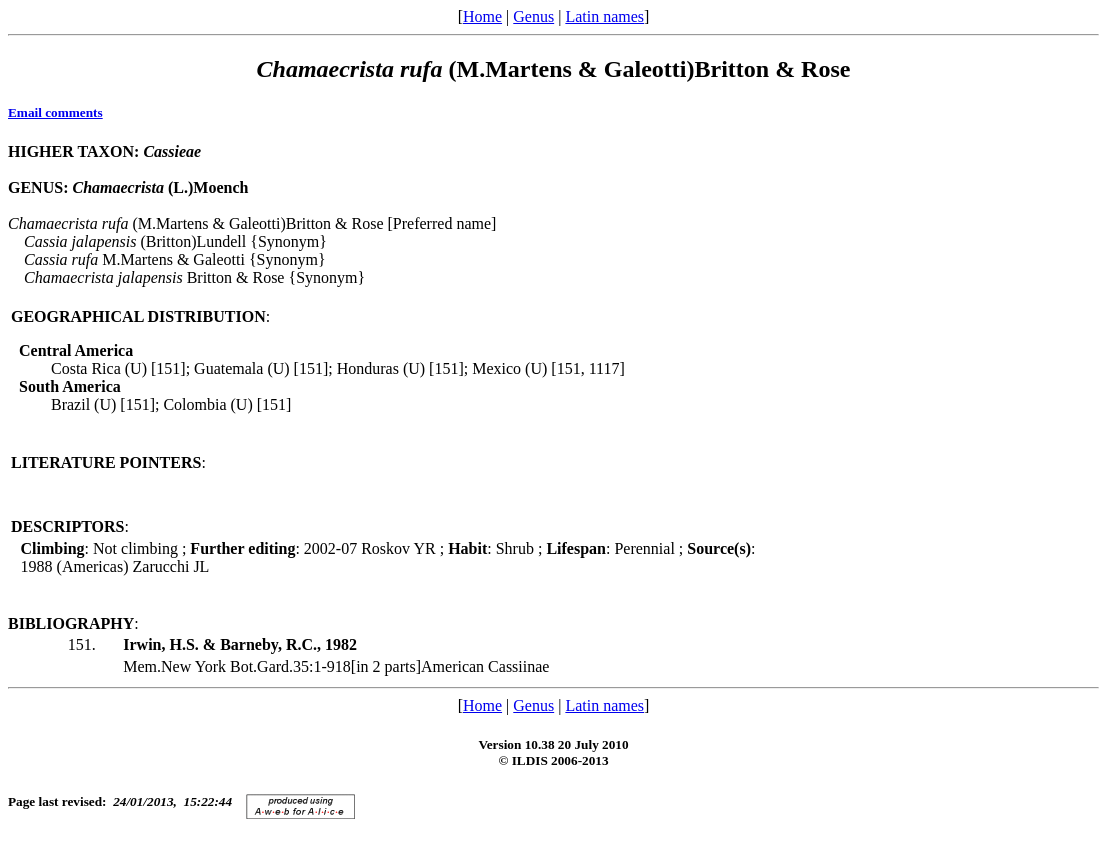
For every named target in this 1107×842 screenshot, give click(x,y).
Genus (533, 16)
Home (482, 16)
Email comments (55, 112)
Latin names (604, 16)
